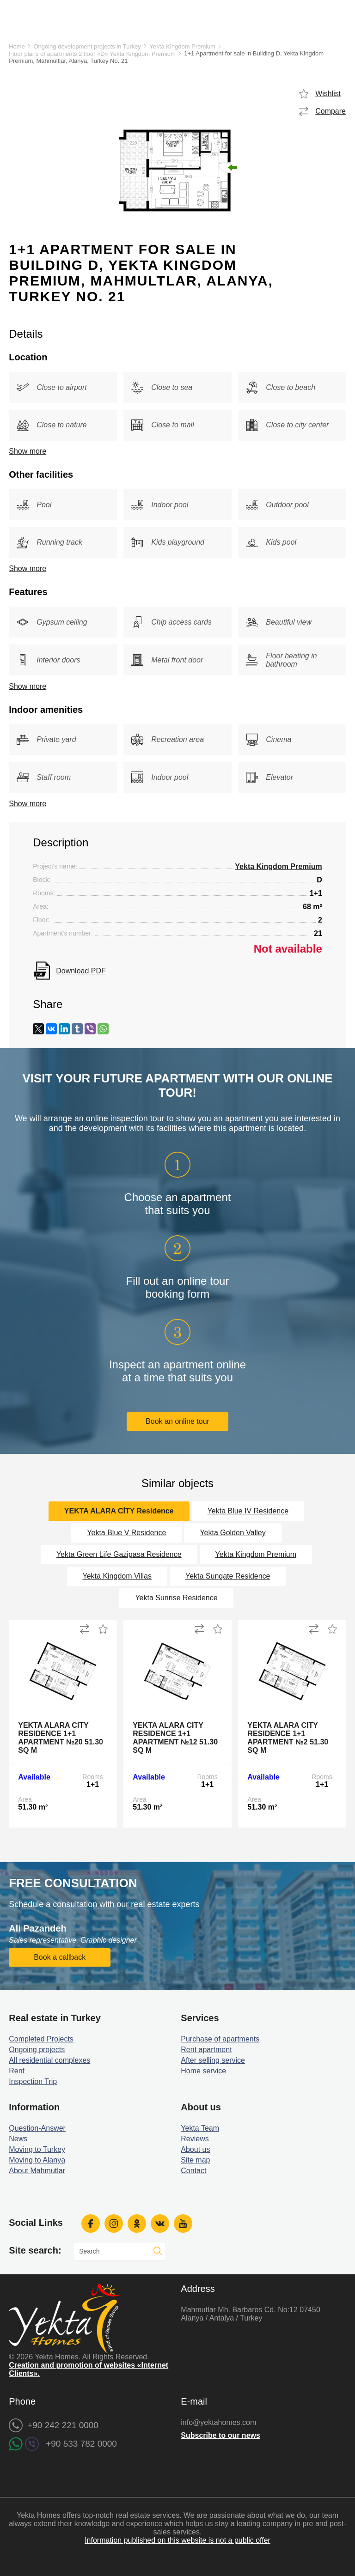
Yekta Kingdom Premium (183, 46)
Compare (330, 111)
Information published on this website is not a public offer (177, 2540)
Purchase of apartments (220, 2039)
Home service (203, 2071)
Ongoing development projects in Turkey (87, 46)
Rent (16, 2071)
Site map (195, 2160)
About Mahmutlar (37, 2171)
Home (17, 46)
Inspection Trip (33, 2081)
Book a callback (60, 1957)
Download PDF (81, 971)
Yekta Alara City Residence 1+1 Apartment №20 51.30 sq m (60, 1737)
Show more (27, 451)
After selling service (213, 2060)
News (18, 2139)
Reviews (194, 2139)
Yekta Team (200, 2128)
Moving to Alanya (37, 2160)
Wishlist (328, 93)
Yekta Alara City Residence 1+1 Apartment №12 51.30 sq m (175, 1737)
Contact (193, 2171)
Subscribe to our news (220, 2435)
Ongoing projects (37, 2050)
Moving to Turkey (37, 2149)
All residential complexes (49, 2060)
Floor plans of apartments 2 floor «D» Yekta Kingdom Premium (92, 53)
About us (195, 2149)
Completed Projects (41, 2039)
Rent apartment (206, 2050)
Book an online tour (177, 1421)
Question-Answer (37, 2128)
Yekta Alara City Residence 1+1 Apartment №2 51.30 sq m (287, 1737)
